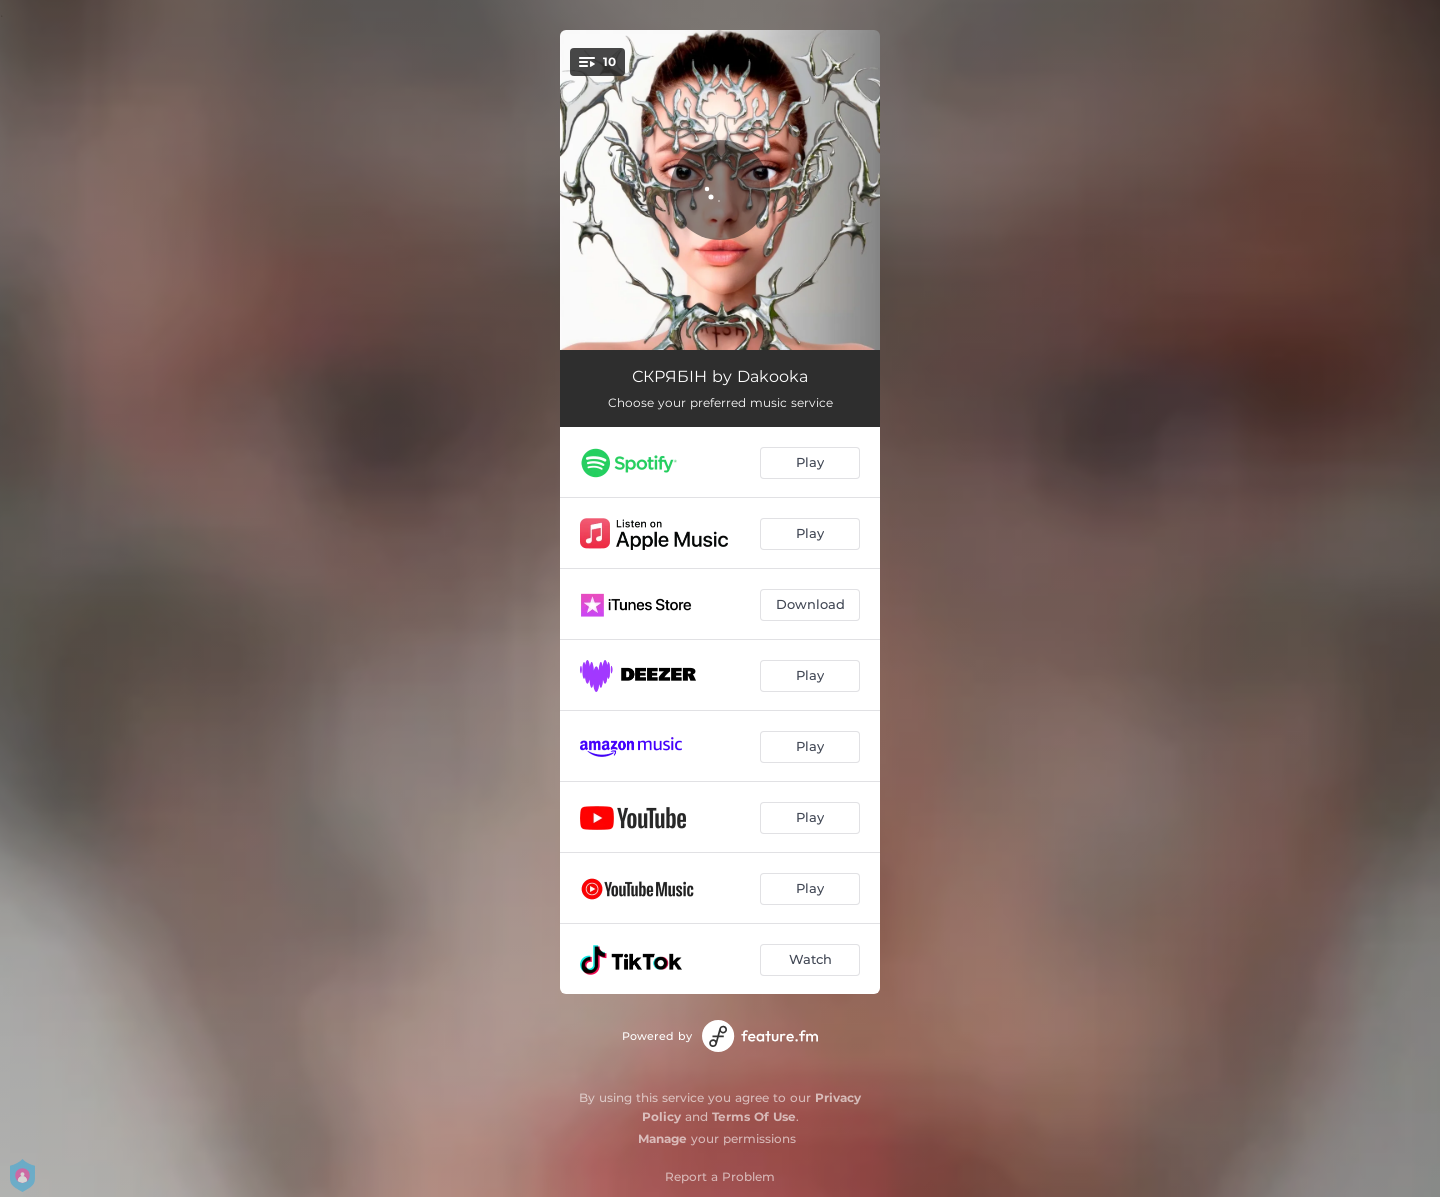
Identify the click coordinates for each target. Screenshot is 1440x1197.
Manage (662, 1138)
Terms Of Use (754, 1116)
